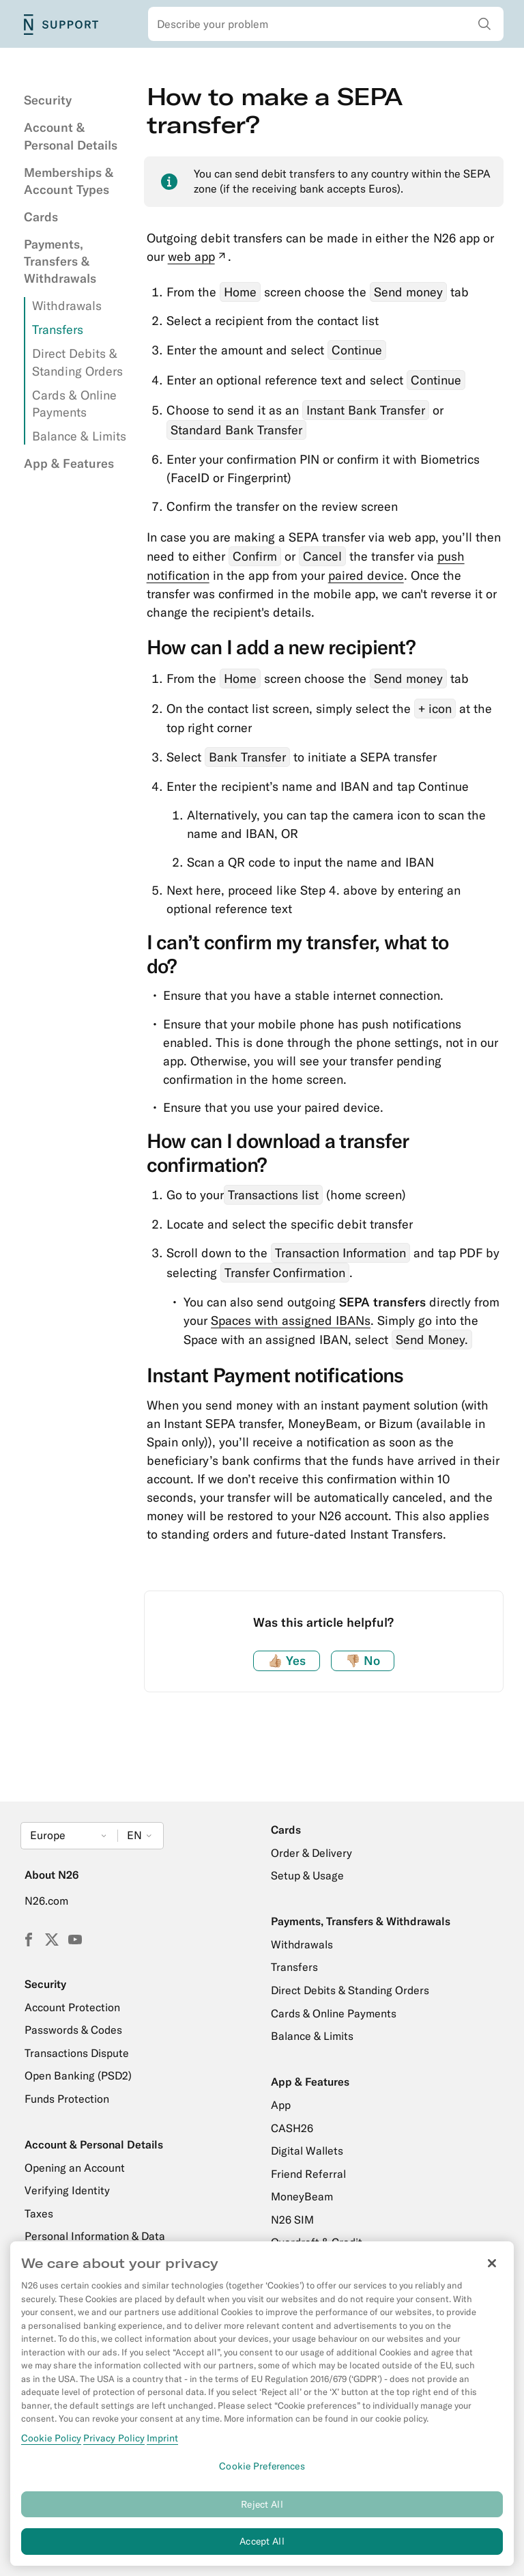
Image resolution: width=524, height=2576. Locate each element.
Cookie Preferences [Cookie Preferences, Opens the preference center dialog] (262, 2474)
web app (198, 256)
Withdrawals (67, 305)
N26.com (46, 1900)
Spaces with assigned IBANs (290, 1320)
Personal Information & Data (95, 2236)
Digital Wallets (307, 2150)
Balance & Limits (79, 436)
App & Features (69, 463)
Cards (41, 217)
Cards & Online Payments (333, 2013)
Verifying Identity (67, 2190)
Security (48, 100)
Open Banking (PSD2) (78, 2075)
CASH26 (292, 2128)
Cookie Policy (51, 2446)
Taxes (39, 2213)
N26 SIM (292, 2219)
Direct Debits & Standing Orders (350, 1990)
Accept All (261, 2550)
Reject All (261, 2512)
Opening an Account (75, 2167)
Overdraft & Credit (316, 2242)
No (362, 1660)
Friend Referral (308, 2174)
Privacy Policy (114, 2446)
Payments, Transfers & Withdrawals (60, 261)
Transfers (57, 329)
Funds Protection (67, 2098)
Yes (286, 1660)
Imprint (162, 2446)
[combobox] (326, 24)
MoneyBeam (302, 2196)
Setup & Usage (307, 1875)
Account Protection (72, 2007)
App (281, 2105)
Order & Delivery (311, 1853)
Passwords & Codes (73, 2029)
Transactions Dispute (77, 2053)
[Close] (492, 2272)
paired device (366, 575)
